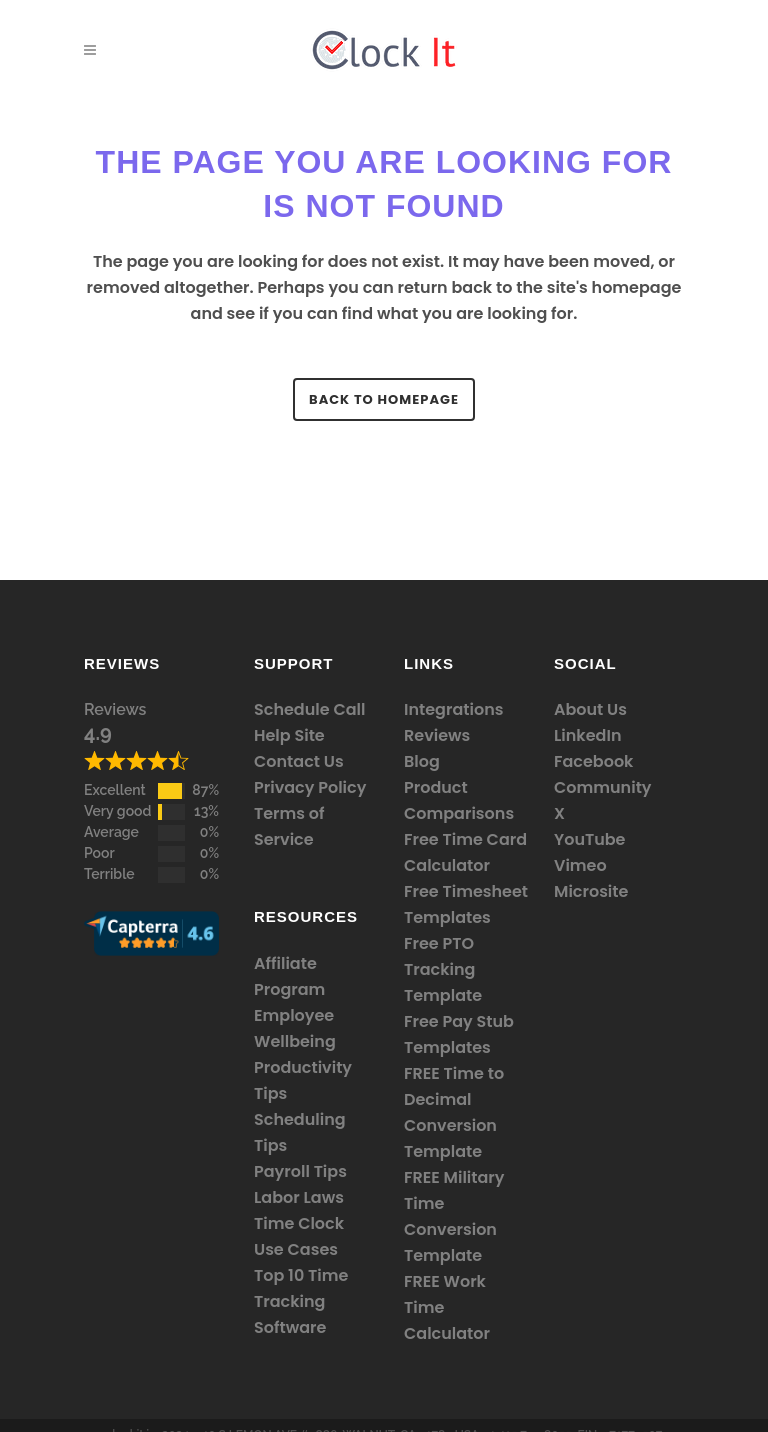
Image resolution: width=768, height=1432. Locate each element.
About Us (590, 709)
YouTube (590, 839)
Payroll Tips (300, 1171)
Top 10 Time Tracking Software (301, 1301)
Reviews (115, 709)
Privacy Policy (310, 787)
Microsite (591, 891)
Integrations (453, 709)
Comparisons (459, 813)
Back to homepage (384, 399)
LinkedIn (587, 735)
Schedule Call (309, 709)
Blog (422, 761)
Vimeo (580, 865)
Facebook (593, 761)
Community (603, 787)
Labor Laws (299, 1197)
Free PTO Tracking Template (443, 969)
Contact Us (299, 761)
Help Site (289, 735)
